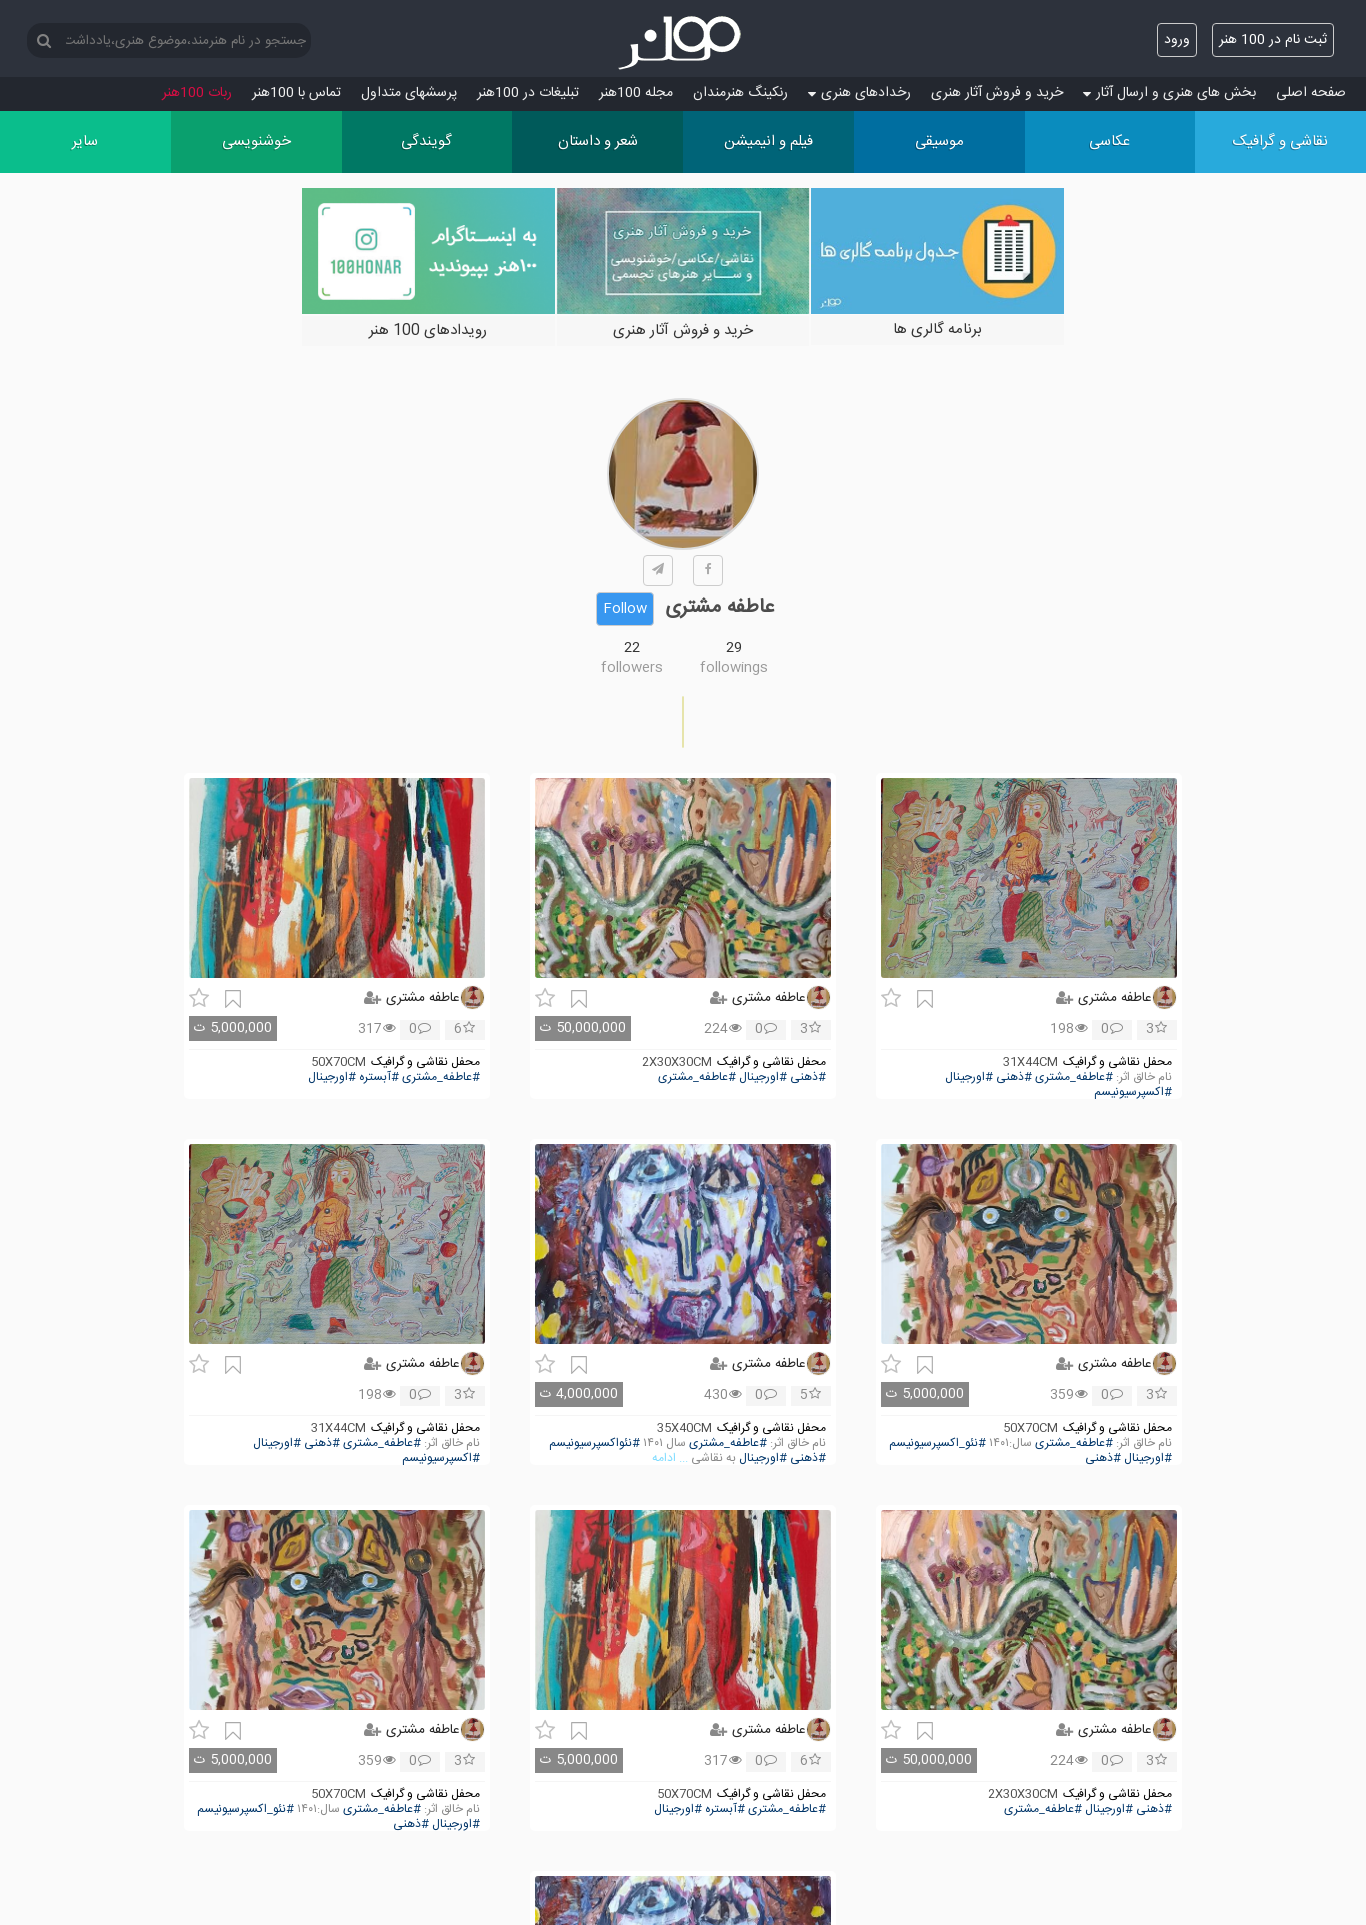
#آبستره (379, 1077)
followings (734, 668)
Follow (625, 609)
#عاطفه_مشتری (1074, 1077)
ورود (1177, 40)
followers (632, 668)
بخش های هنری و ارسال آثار (1169, 93)
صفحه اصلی (1311, 93)
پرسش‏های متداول (409, 93)
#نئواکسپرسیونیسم (594, 1443)
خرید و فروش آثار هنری (997, 93)
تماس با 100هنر (296, 93)
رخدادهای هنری (859, 93)
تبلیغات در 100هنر (528, 93)
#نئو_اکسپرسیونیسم (937, 1443)
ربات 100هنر (197, 93)
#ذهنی (1014, 1077)
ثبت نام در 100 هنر (1273, 40)
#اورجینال (969, 1077)
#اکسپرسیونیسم (1133, 1092)
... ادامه (670, 1458)
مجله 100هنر (636, 93)
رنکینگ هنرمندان (740, 93)
